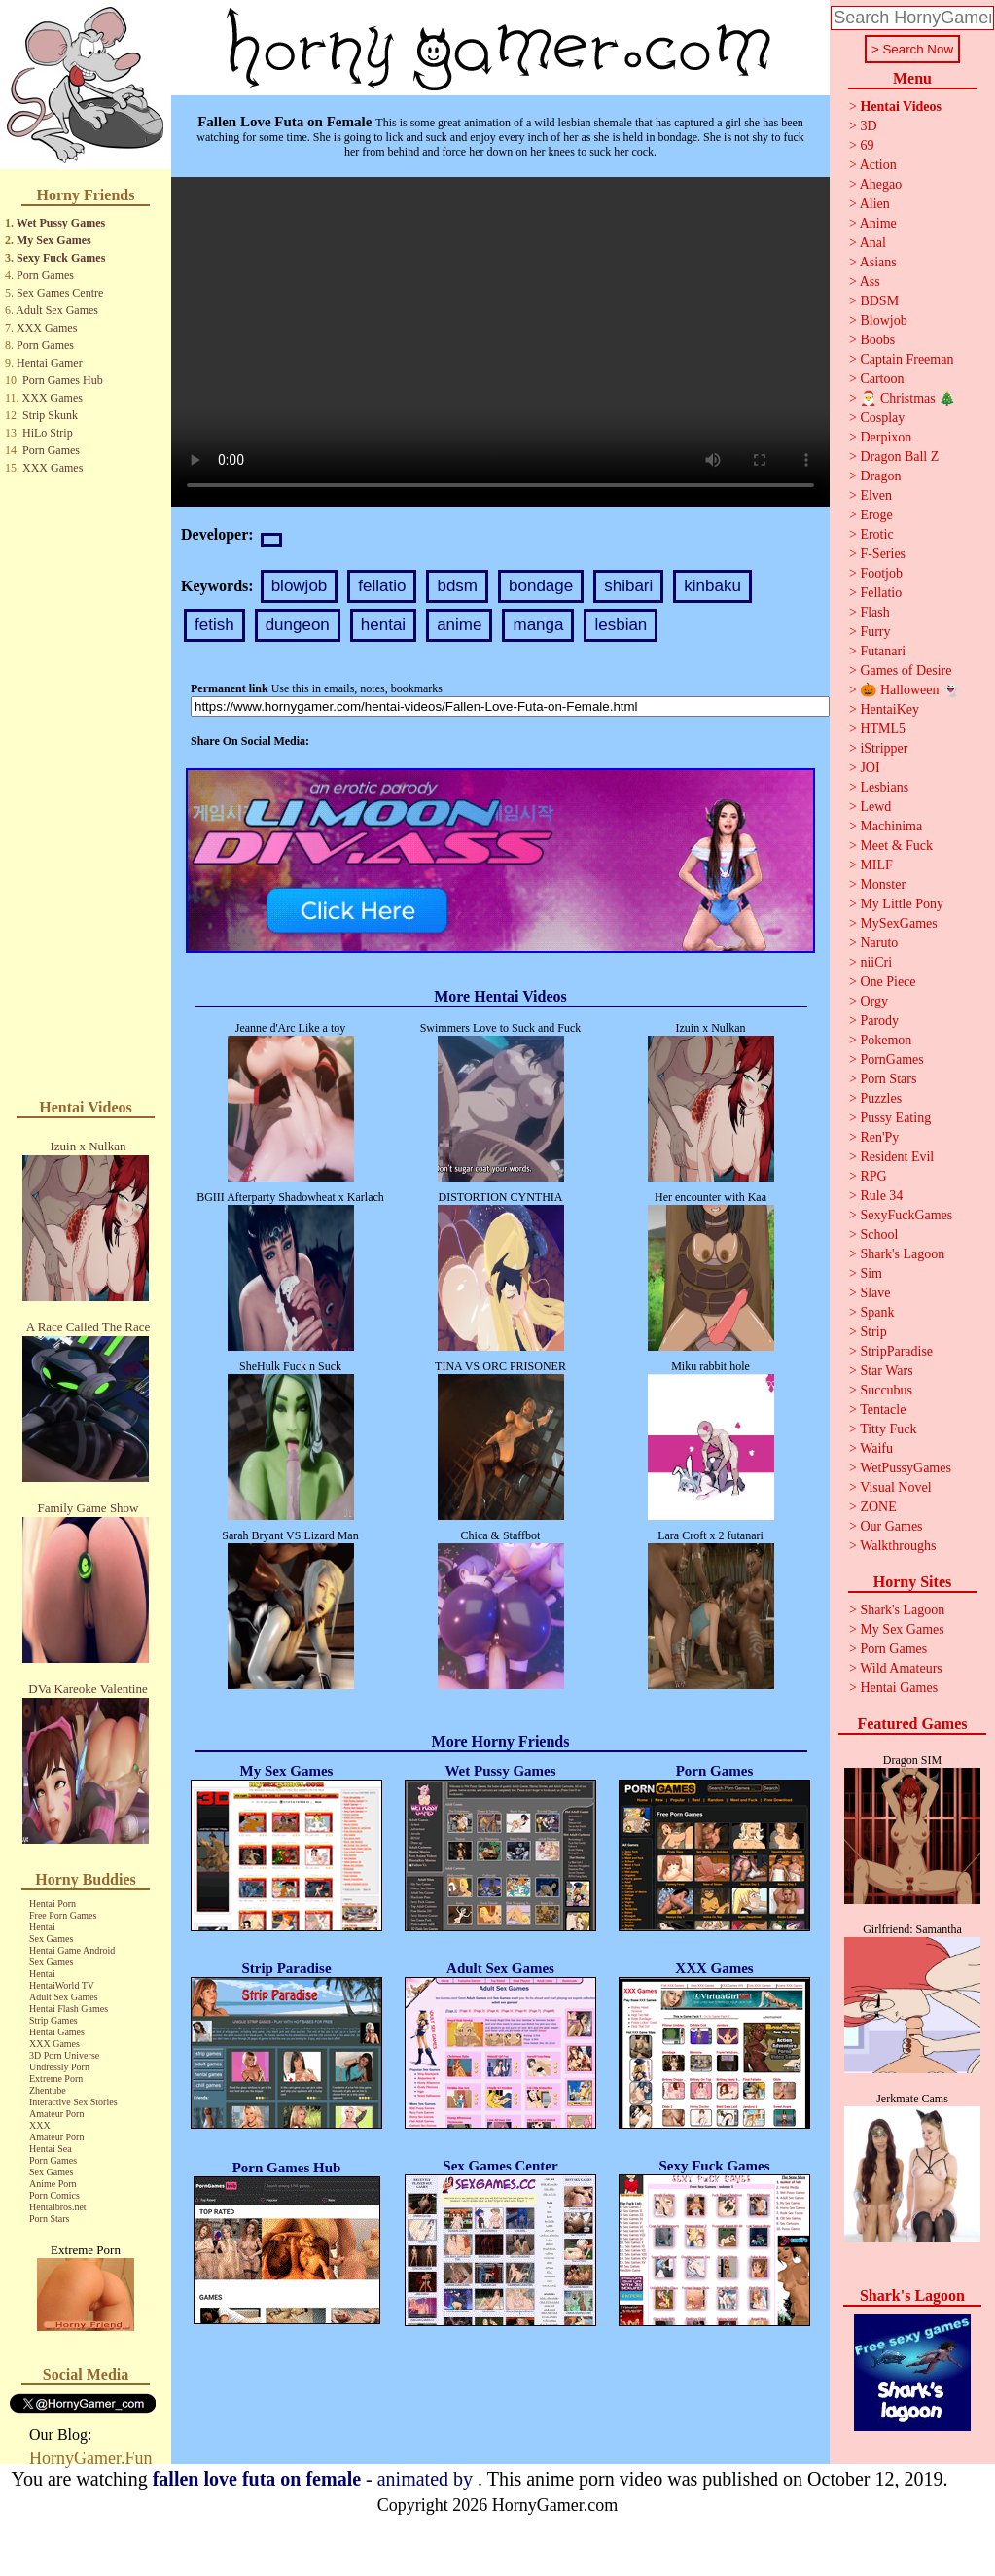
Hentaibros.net (58, 2207)
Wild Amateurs (901, 1668)
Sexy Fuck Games (61, 258)
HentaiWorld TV (61, 1985)
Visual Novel (895, 1487)
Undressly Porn (59, 2067)
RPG (873, 1176)
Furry (875, 631)
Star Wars (886, 1370)
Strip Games (53, 2020)
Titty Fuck (888, 1429)
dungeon (298, 625)
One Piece (887, 981)
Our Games (891, 1526)
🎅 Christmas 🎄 (907, 398)
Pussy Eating (895, 1118)
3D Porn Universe (64, 2055)
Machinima (891, 826)
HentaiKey (889, 709)
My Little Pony (901, 904)
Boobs (877, 340)
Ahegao (881, 184)
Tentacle (883, 1409)
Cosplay (882, 417)
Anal (873, 242)
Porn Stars (49, 2218)
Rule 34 (881, 1195)
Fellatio (881, 592)
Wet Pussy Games (61, 222)
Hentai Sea (50, 2148)
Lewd (875, 806)
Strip (873, 1331)
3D (868, 126)
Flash (874, 612)
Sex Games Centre (60, 293)
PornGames (891, 1059)
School (879, 1234)
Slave (875, 1293)
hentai (383, 625)
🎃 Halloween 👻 (909, 690)
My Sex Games (54, 240)
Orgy (874, 1001)
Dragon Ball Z (899, 456)
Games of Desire (905, 670)
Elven (876, 495)
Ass (870, 281)
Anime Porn (53, 2183)
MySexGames (898, 923)
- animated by (315, 2478)
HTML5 (883, 729)
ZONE (878, 1507)
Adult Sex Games (57, 310)
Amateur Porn (56, 2113)
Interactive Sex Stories (73, 2102)
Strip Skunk (50, 415)
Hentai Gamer (50, 363)
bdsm (457, 586)
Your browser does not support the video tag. (500, 342)
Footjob (881, 573)
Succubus (886, 1390)
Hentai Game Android (72, 1950)
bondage (541, 586)
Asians (878, 262)
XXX (40, 2125)
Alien (875, 203)
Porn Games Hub (62, 380)
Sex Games (51, 1938)
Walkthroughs (898, 1545)
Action (878, 165)
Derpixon (885, 437)
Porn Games (45, 275)
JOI (869, 767)
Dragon (880, 476)
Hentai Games (57, 2032)
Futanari (883, 651)
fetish (214, 625)
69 (866, 145)
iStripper (883, 748)
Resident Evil (897, 1156)
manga (538, 625)
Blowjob (883, 320)
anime (459, 625)
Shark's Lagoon (902, 1254)
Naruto (879, 942)
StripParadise (896, 1351)
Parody (879, 1020)
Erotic (876, 534)
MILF (876, 865)
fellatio (382, 586)
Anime (878, 223)
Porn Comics (54, 2195)
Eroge (876, 515)
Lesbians (884, 787)
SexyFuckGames (906, 1215)
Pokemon (885, 1040)
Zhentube (47, 2090)
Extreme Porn (56, 2078)
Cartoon (882, 378)
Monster (883, 884)
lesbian (620, 625)
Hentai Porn (52, 1903)
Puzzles (881, 1098)
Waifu (876, 1448)
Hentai (42, 1927)
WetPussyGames (905, 1468)
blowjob (299, 586)
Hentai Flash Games (68, 2008)
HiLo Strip (47, 433)
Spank (877, 1312)
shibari (628, 586)
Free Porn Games (62, 1915)
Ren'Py (879, 1137)
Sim (871, 1273)
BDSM (879, 301)
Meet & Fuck (896, 845)
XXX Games (47, 328)
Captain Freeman (906, 359)
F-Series (883, 554)
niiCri (876, 962)
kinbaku (712, 586)
